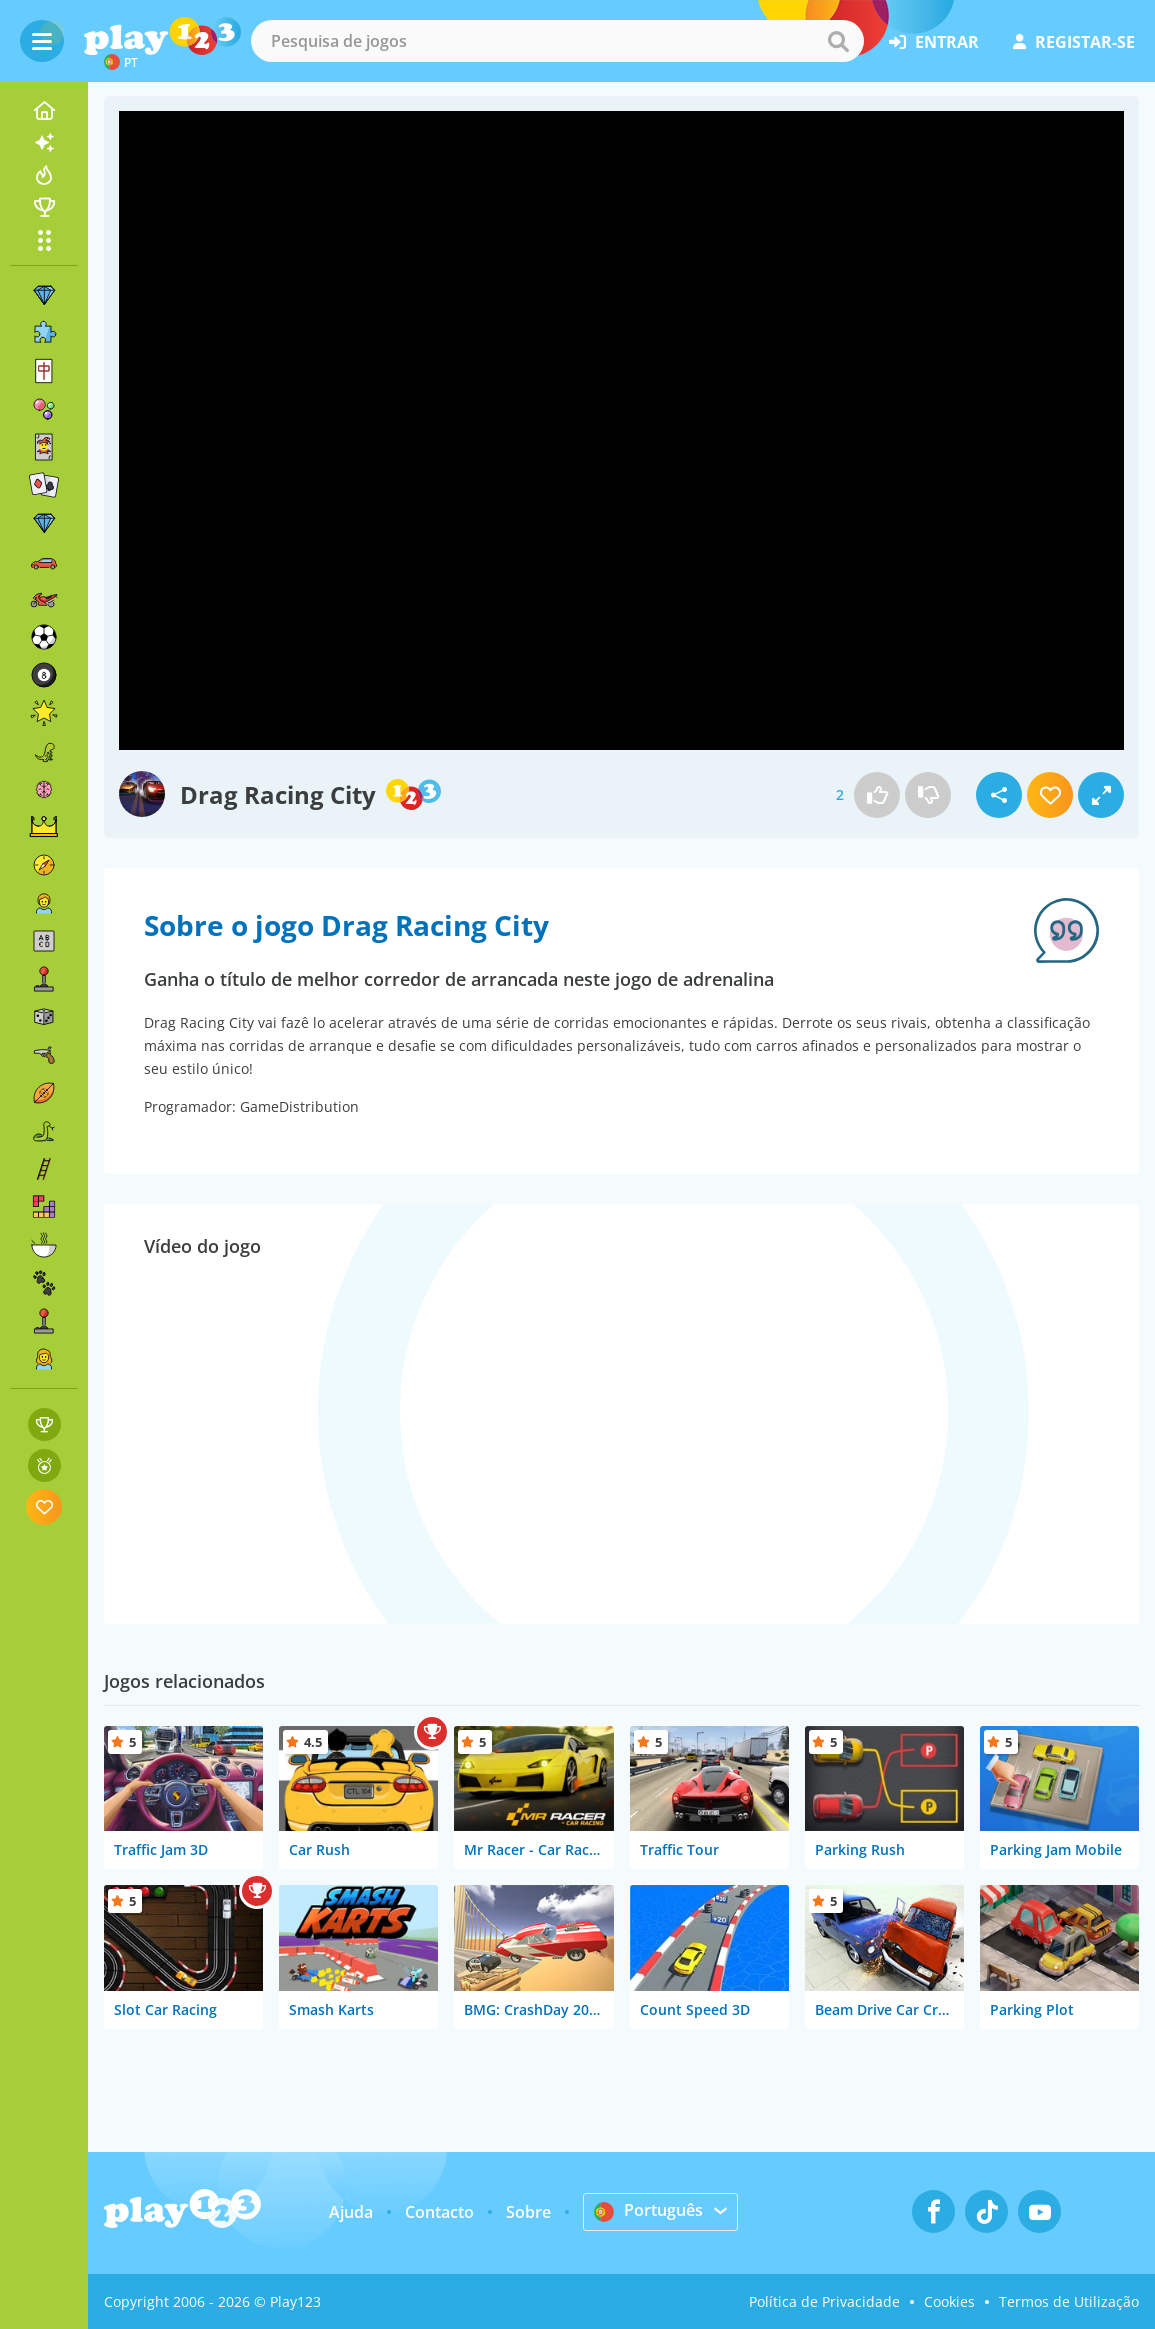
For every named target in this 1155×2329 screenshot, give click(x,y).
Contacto (439, 2212)
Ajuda (351, 2212)
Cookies (949, 2301)
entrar (934, 42)
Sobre (528, 2212)
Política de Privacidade (824, 2301)
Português (648, 2211)
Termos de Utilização (1069, 2301)
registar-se (1074, 42)
